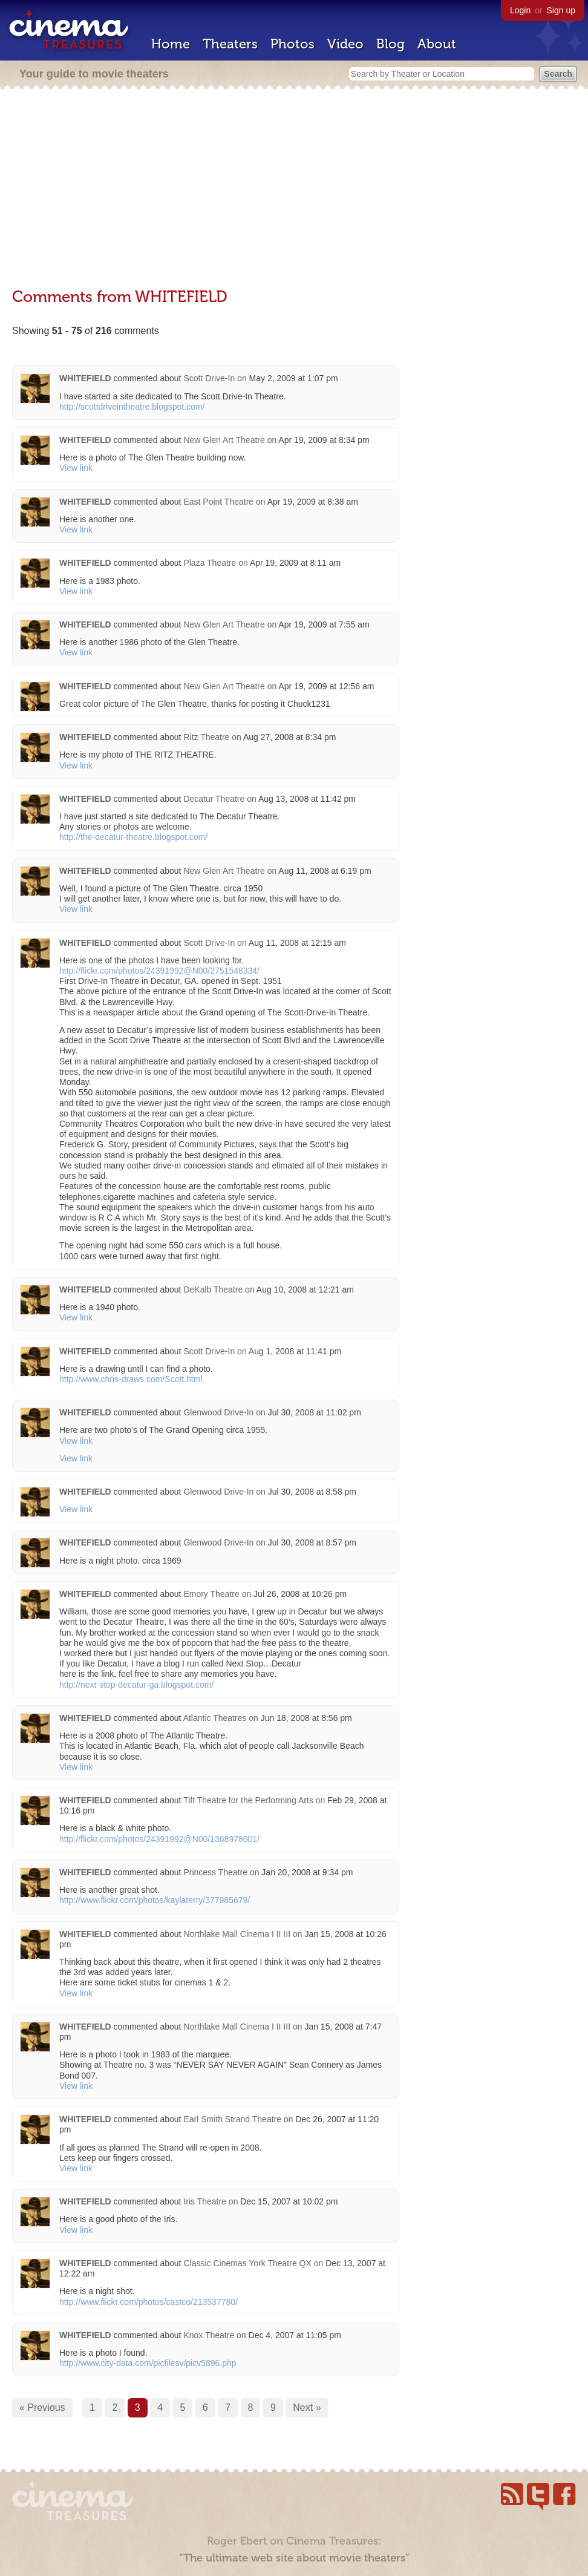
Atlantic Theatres (215, 1718)
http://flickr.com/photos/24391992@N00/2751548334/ (159, 970)
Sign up (561, 10)
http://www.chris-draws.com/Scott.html (131, 1379)
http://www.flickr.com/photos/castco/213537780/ (148, 2302)
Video (345, 44)
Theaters (230, 44)
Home (170, 44)
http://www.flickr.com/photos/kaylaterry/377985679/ (154, 1900)
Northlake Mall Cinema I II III (236, 1934)
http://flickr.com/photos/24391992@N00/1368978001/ (159, 1839)
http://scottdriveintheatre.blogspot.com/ (131, 406)
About (436, 44)
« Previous (42, 2407)
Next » (307, 2407)
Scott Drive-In (209, 378)
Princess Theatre (215, 1872)
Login (520, 10)
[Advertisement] (294, 189)
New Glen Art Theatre (223, 440)
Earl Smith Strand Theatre (232, 2119)
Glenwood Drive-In (218, 1412)
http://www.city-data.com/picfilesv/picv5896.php (148, 2363)
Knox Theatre (208, 2335)
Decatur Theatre (213, 799)
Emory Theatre (211, 1594)
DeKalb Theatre (213, 1289)
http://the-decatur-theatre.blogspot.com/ (133, 837)
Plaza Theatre (209, 563)
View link (76, 468)
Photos (292, 44)
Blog (390, 44)
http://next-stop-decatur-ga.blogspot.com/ (136, 1684)
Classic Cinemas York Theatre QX (247, 2263)
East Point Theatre (218, 501)
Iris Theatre (204, 2201)
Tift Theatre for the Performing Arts (248, 1800)
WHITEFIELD (85, 378)
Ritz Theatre (206, 737)
